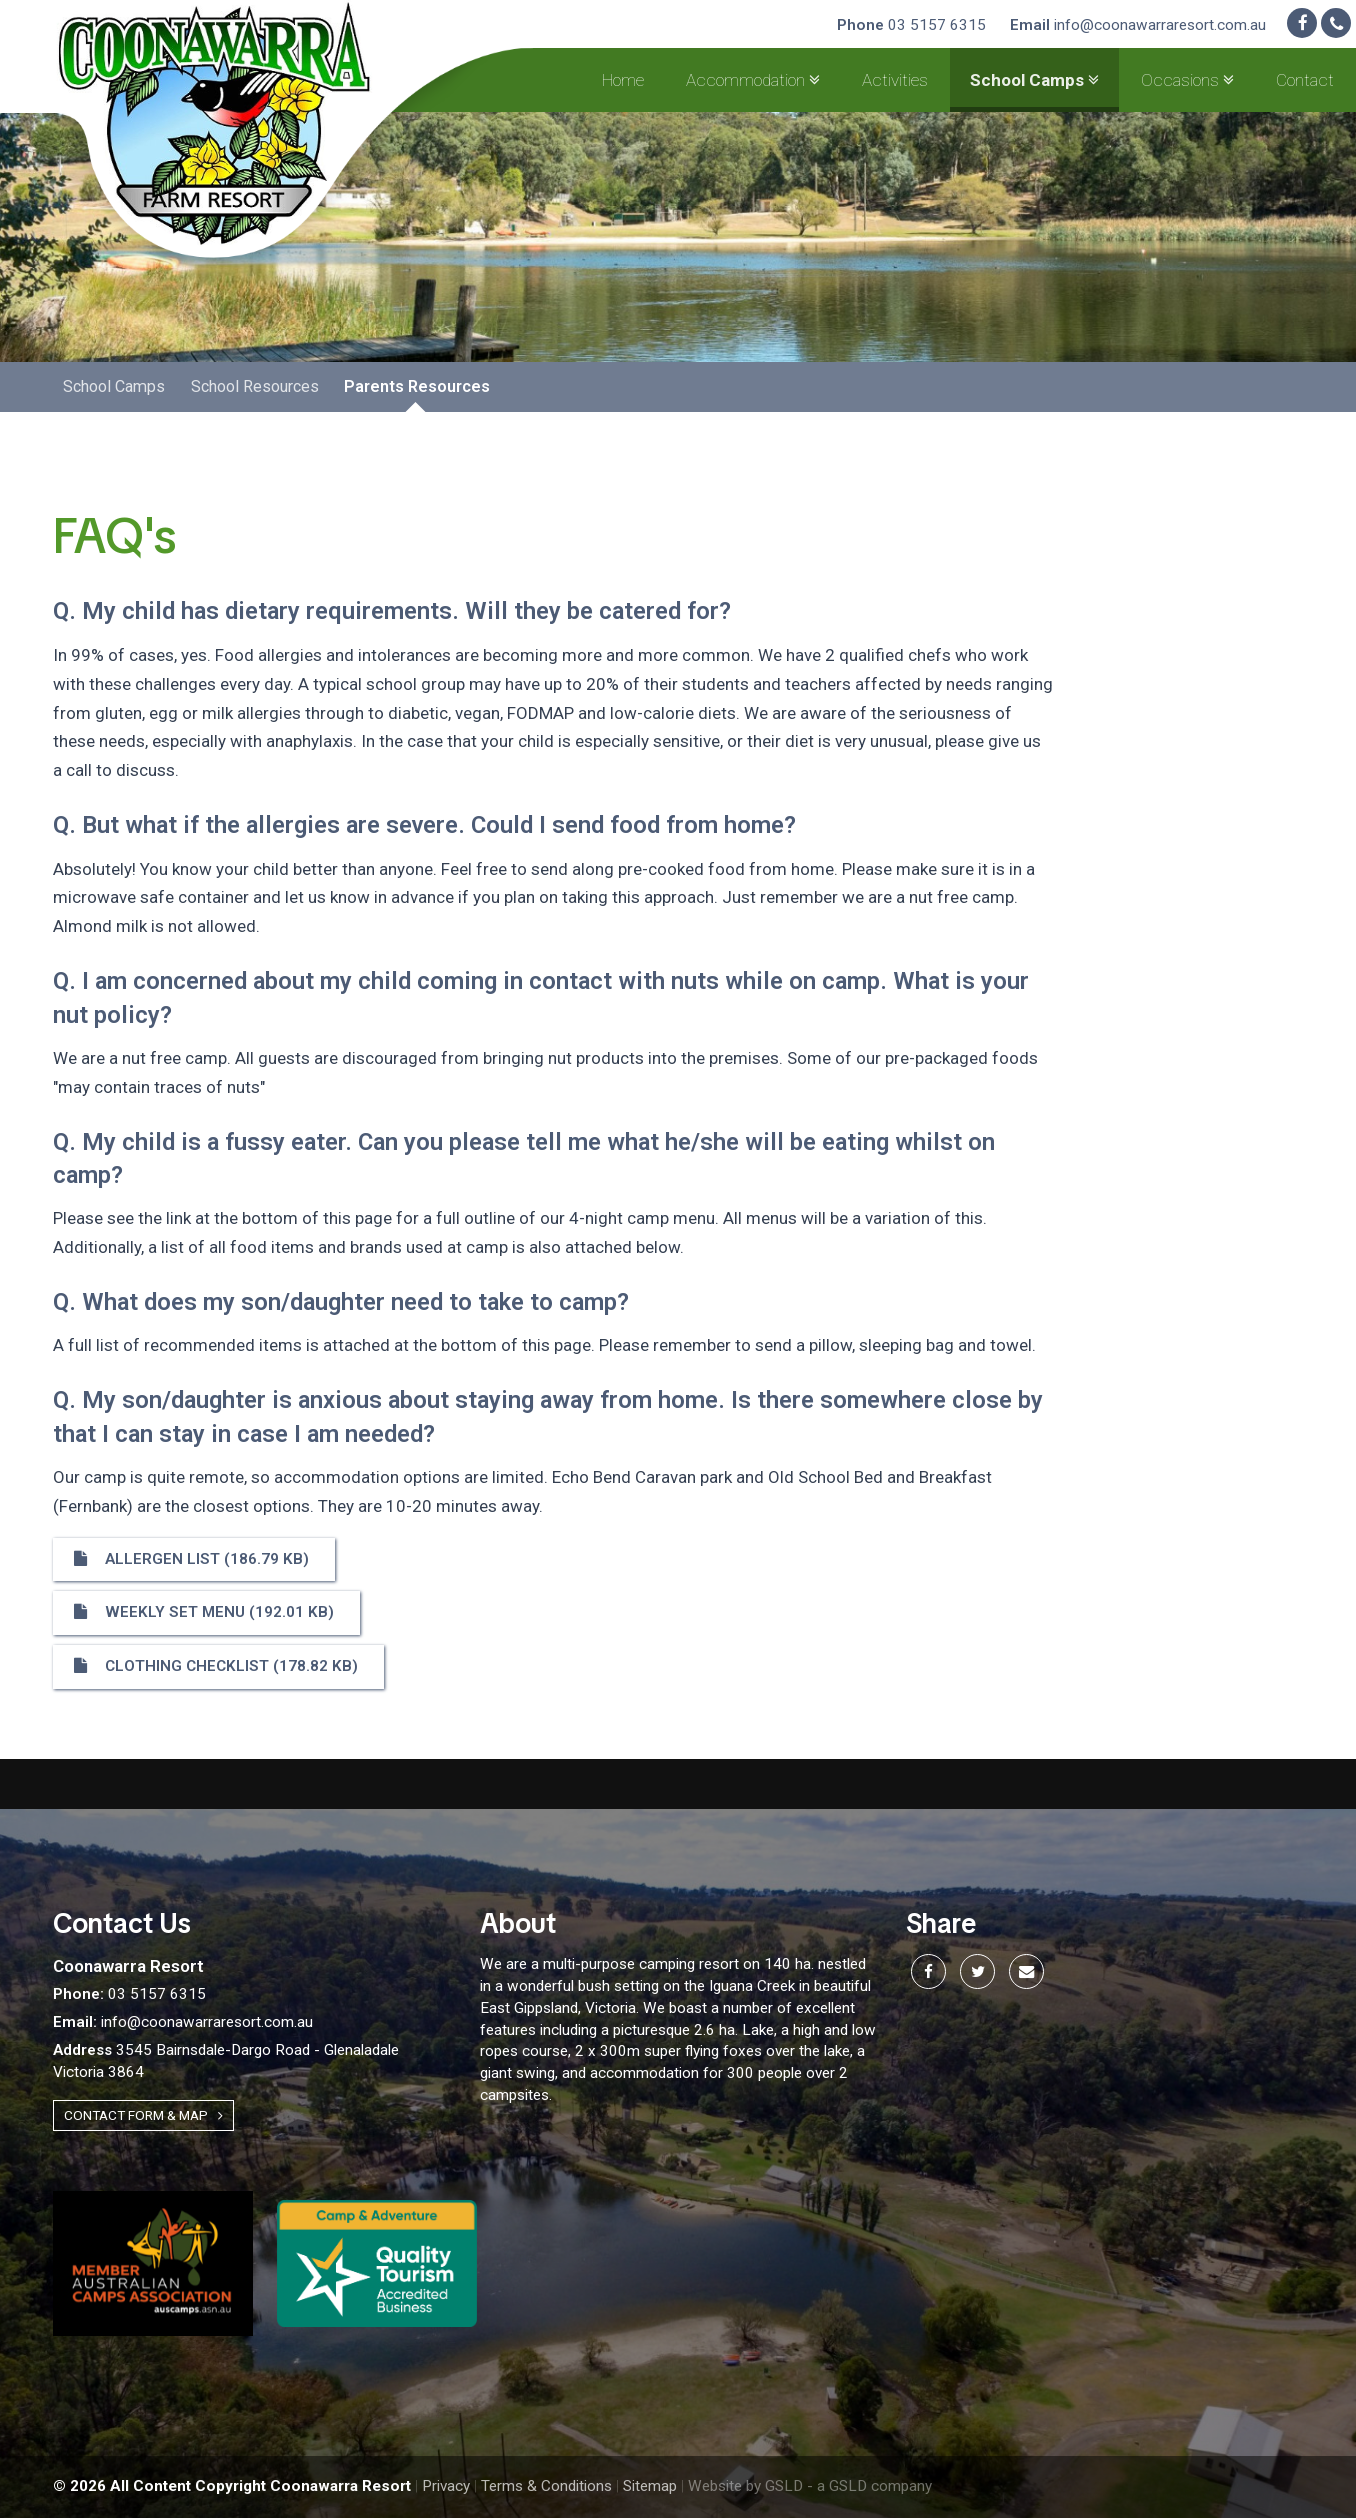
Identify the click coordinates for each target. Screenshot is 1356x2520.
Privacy (446, 2489)
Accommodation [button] (753, 80)
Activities (895, 80)
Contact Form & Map (143, 2117)
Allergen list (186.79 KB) (191, 1561)
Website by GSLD (745, 2489)
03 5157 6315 (911, 25)
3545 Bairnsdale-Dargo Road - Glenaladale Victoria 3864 (226, 2064)
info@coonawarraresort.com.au (1138, 25)
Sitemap (650, 2489)
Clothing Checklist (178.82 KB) (216, 1669)
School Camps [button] (1034, 80)
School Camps (114, 388)
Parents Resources (416, 388)
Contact (1305, 80)
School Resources (254, 388)
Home (623, 80)
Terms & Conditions (546, 2489)
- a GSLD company (869, 2489)
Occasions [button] (1187, 80)
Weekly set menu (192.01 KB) (204, 1615)
